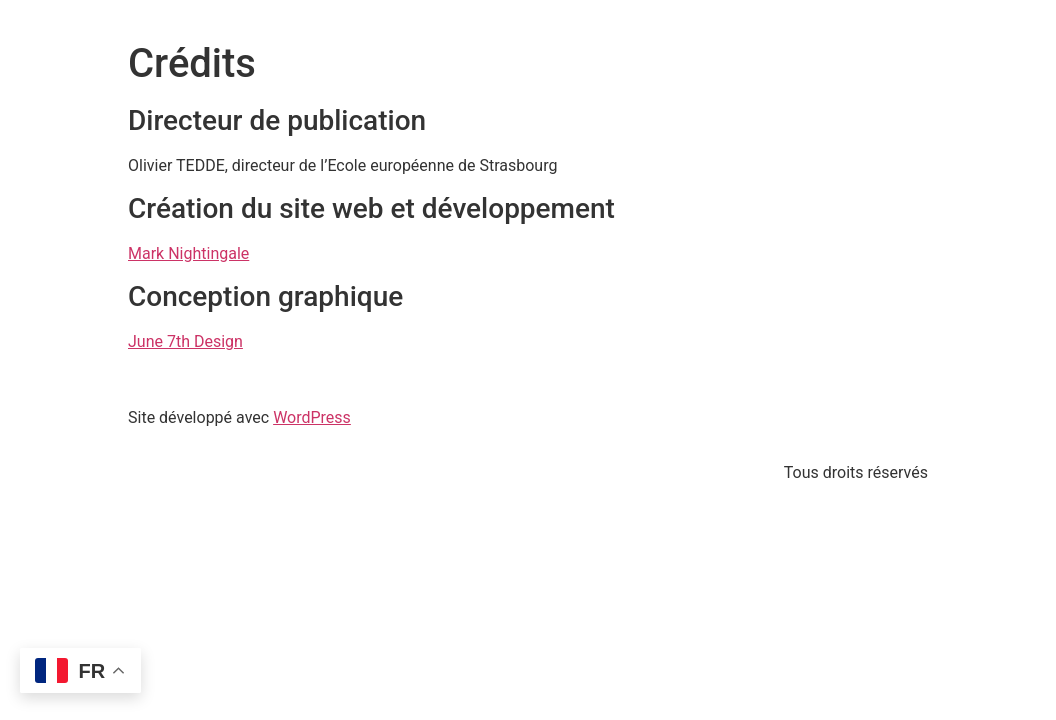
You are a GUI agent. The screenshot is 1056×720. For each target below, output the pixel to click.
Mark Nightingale (188, 253)
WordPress (312, 417)
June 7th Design (185, 341)
